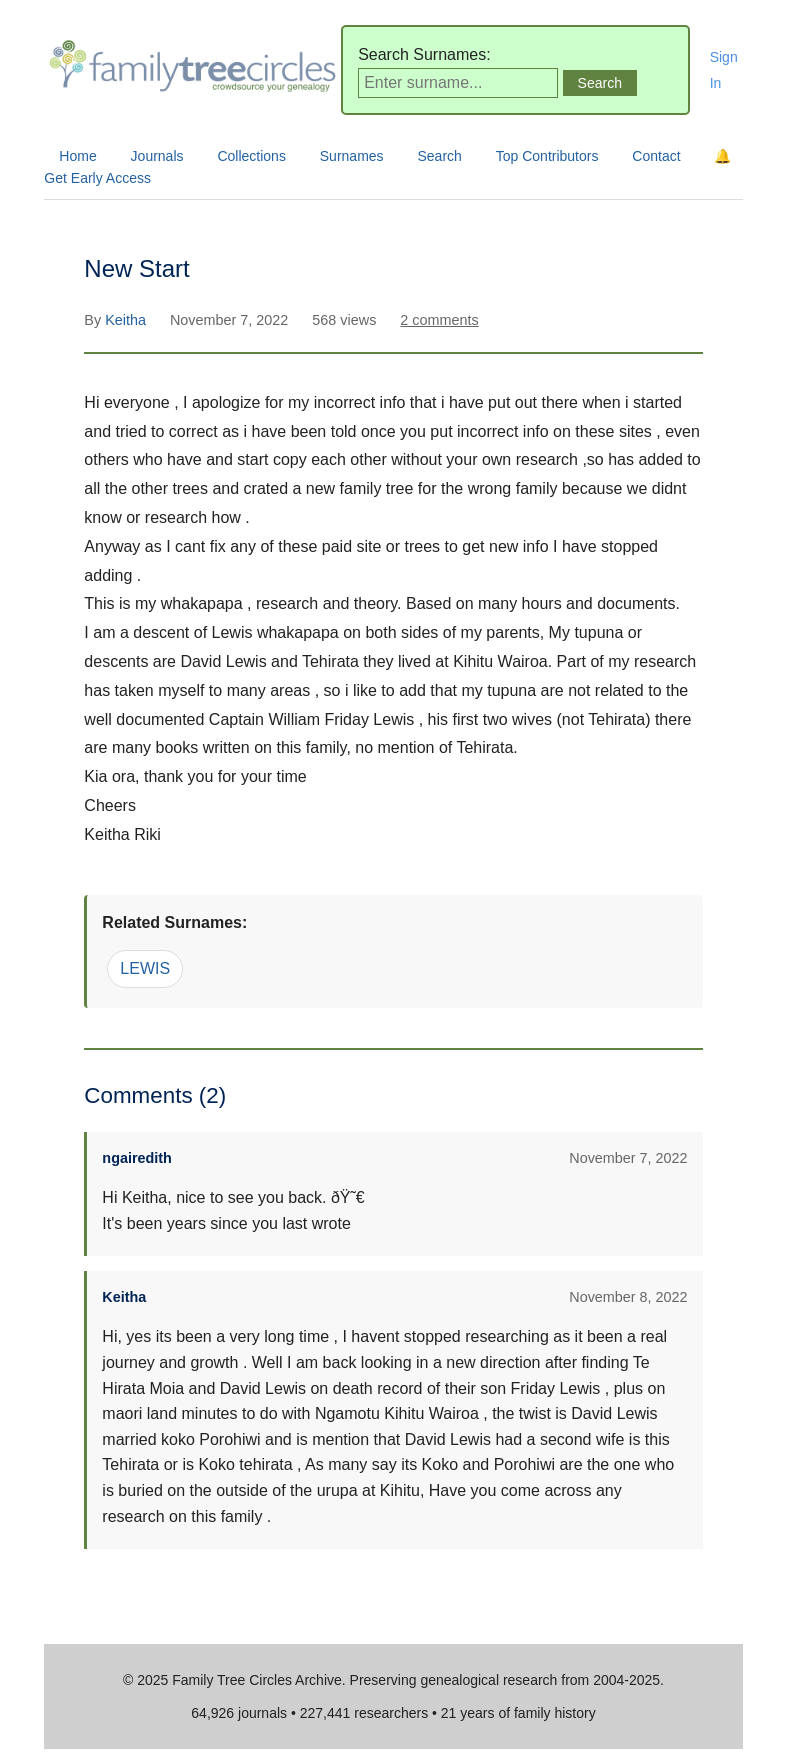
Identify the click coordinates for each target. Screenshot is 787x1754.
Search (439, 156)
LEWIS (145, 968)
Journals (157, 156)
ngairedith (137, 1158)
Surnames (352, 156)
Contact (656, 156)
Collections (251, 156)
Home (77, 156)
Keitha (127, 320)
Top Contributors (547, 156)
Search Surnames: (424, 54)
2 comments (439, 320)
